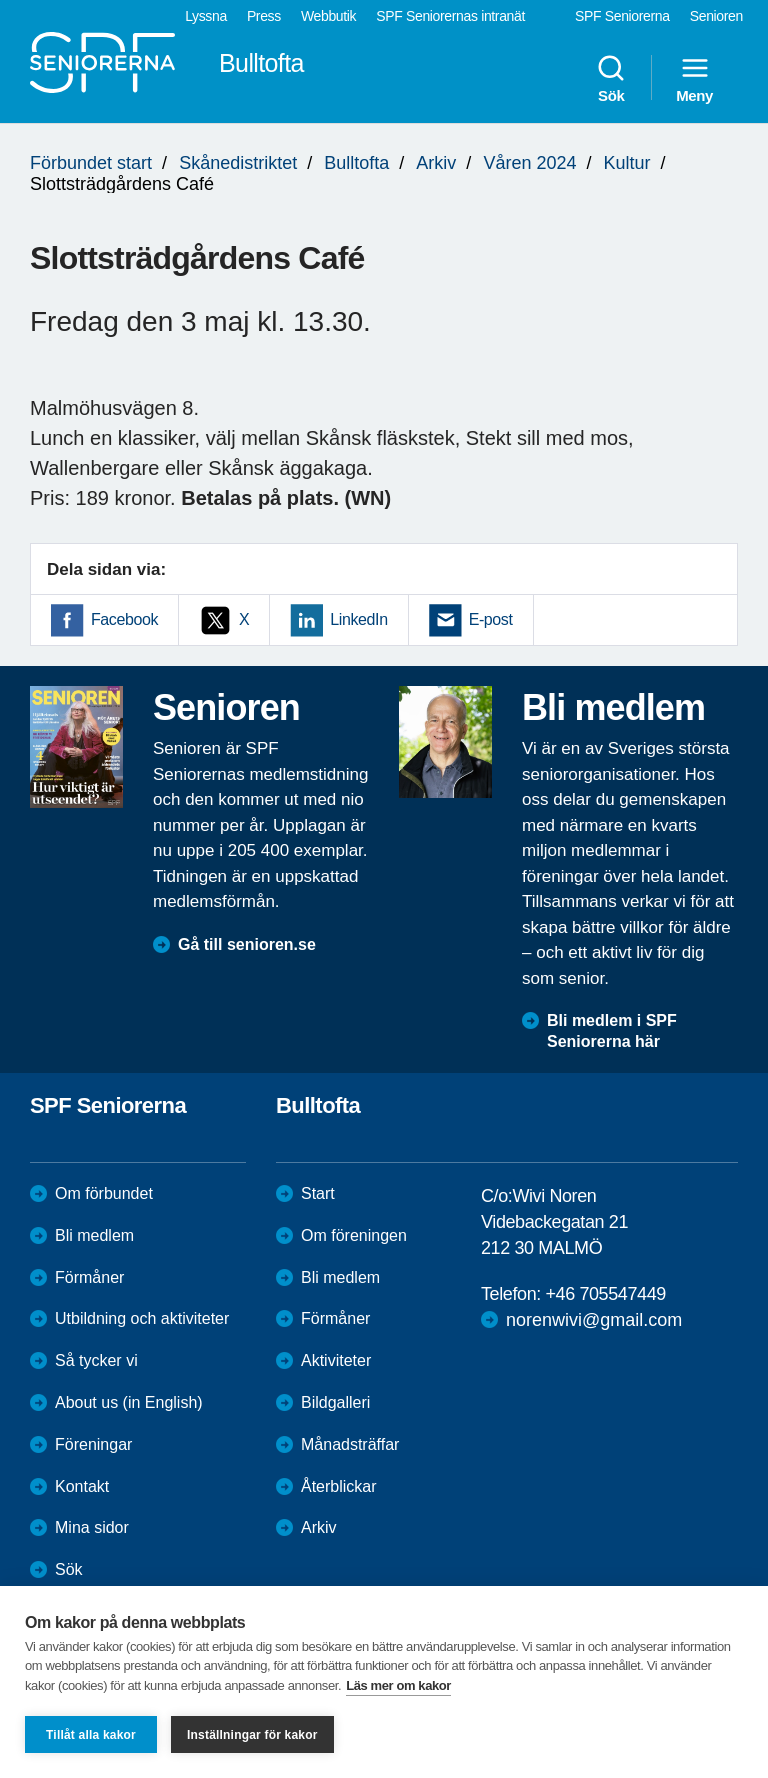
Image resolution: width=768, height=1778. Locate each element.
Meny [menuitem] (694, 78)
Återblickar (339, 1486)
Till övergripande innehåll (0, 0)
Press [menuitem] (264, 16)
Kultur (627, 163)
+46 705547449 (605, 1294)
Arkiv (436, 163)
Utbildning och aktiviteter (142, 1318)
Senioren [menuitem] (716, 16)
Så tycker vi (96, 1360)
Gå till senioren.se (247, 944)
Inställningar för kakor (252, 1735)
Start (318, 1193)
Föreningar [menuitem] (93, 1444)
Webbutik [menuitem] (328, 16)
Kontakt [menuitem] (82, 1486)
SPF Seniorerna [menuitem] (622, 16)
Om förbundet (104, 1193)
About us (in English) (129, 1402)
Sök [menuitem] (611, 78)
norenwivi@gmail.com (594, 1320)
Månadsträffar (350, 1444)
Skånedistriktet (238, 163)
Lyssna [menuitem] (206, 16)
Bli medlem (94, 1235)
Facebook (124, 619)
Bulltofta (356, 163)
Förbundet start (91, 163)
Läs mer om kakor (398, 1685)
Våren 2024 (529, 163)
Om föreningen (354, 1235)
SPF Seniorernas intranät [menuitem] (450, 16)
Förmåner (89, 1277)
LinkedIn (358, 619)
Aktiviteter (336, 1360)
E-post (491, 619)
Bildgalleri (335, 1402)
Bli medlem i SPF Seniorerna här (612, 1031)
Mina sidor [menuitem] (92, 1527)
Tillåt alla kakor (91, 1735)
